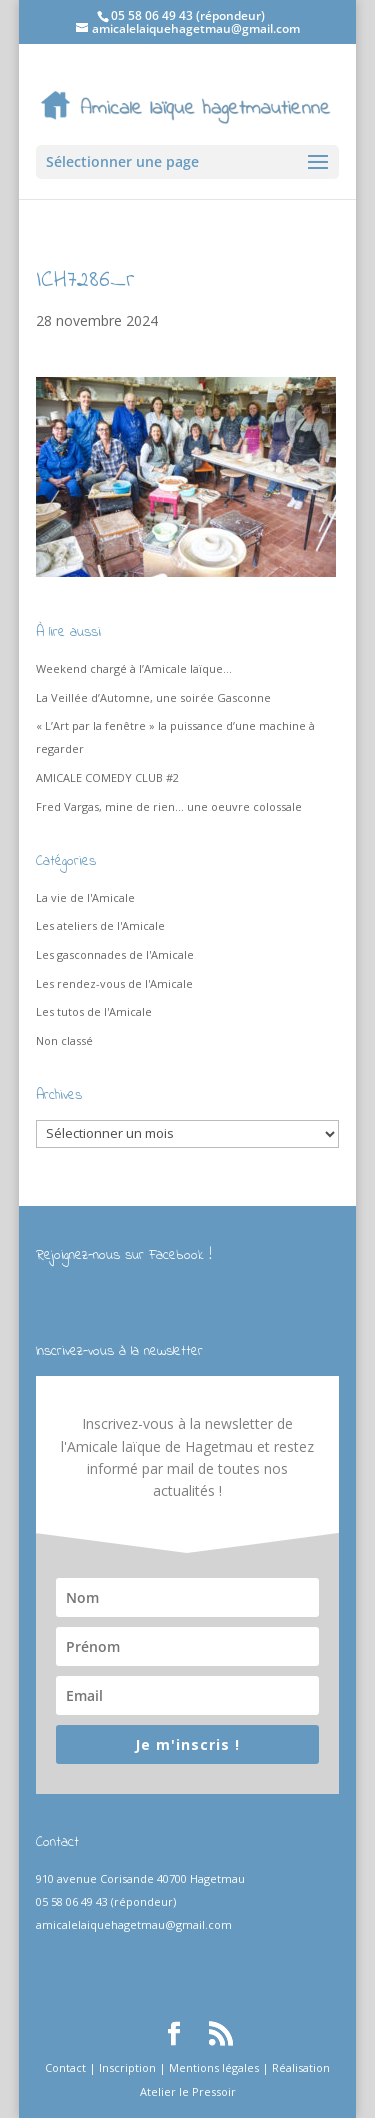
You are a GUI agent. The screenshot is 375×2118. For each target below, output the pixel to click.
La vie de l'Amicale (85, 897)
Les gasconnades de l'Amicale (115, 954)
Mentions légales (214, 2067)
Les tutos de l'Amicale (94, 1011)
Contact (65, 2067)
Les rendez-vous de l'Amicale (114, 983)
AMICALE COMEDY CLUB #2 (107, 777)
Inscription (127, 2067)
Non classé (64, 1040)
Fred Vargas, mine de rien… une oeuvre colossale (169, 806)
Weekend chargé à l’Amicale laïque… (134, 668)
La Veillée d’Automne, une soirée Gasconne (153, 697)
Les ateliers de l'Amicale (100, 925)
